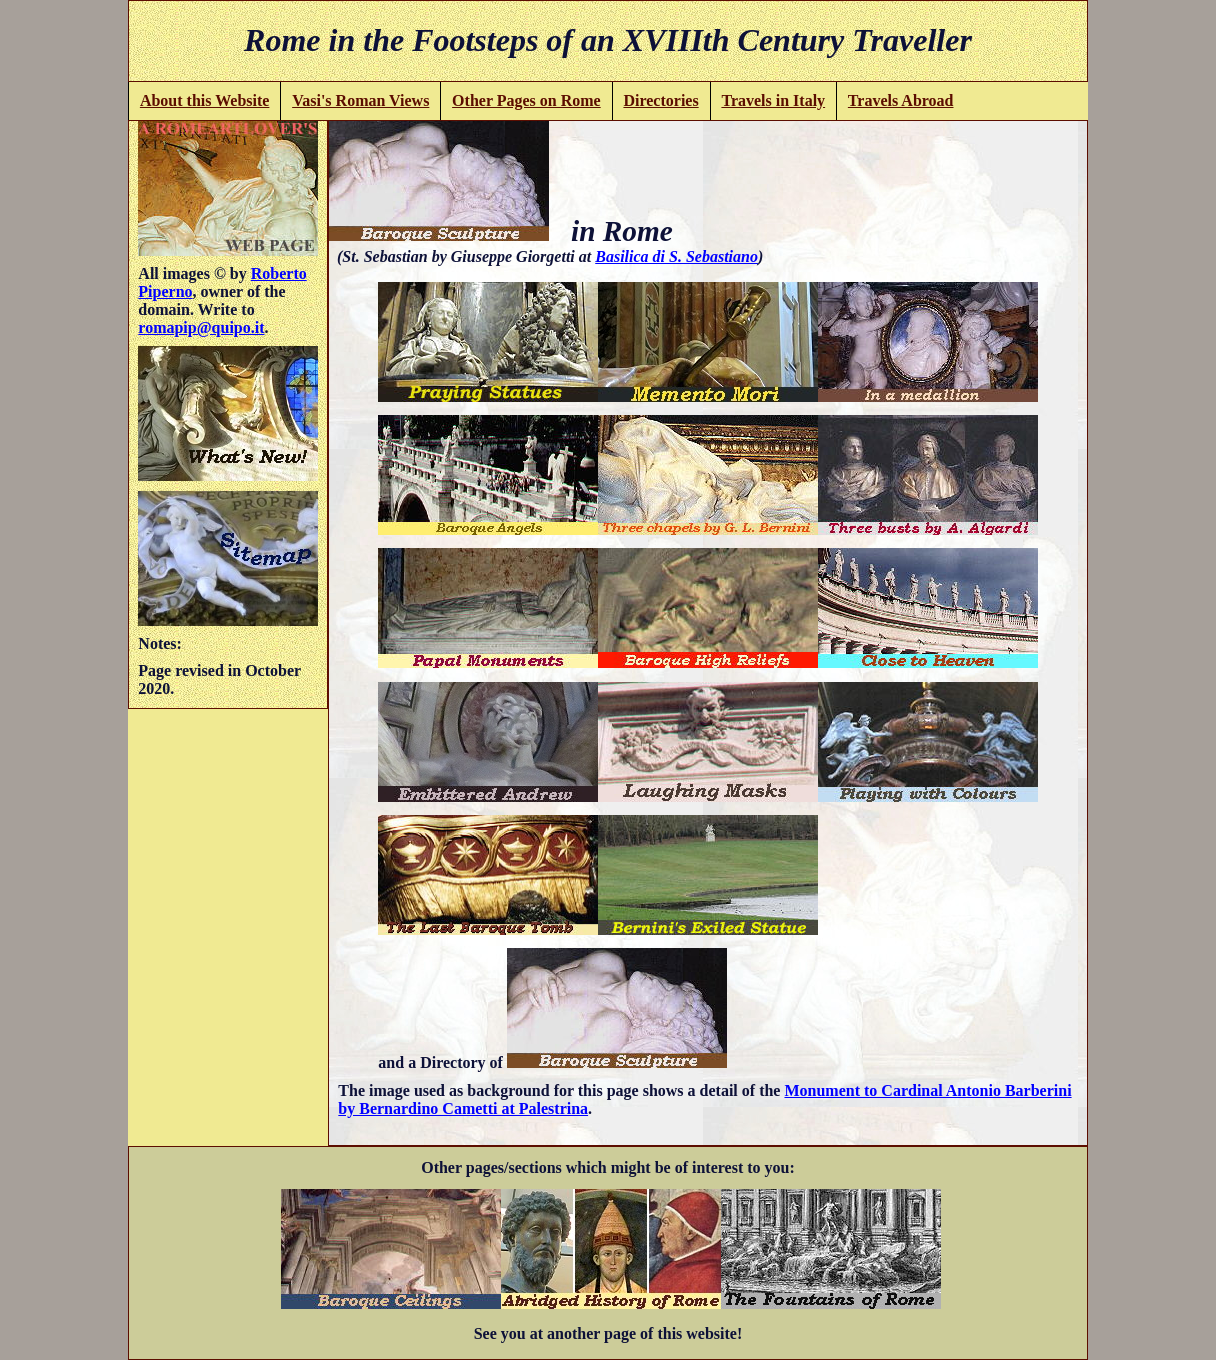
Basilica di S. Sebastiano (676, 256)
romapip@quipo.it (201, 327)
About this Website (205, 100)
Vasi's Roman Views (360, 100)
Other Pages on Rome (526, 100)
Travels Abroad (901, 100)
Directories (660, 100)
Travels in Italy (773, 100)
